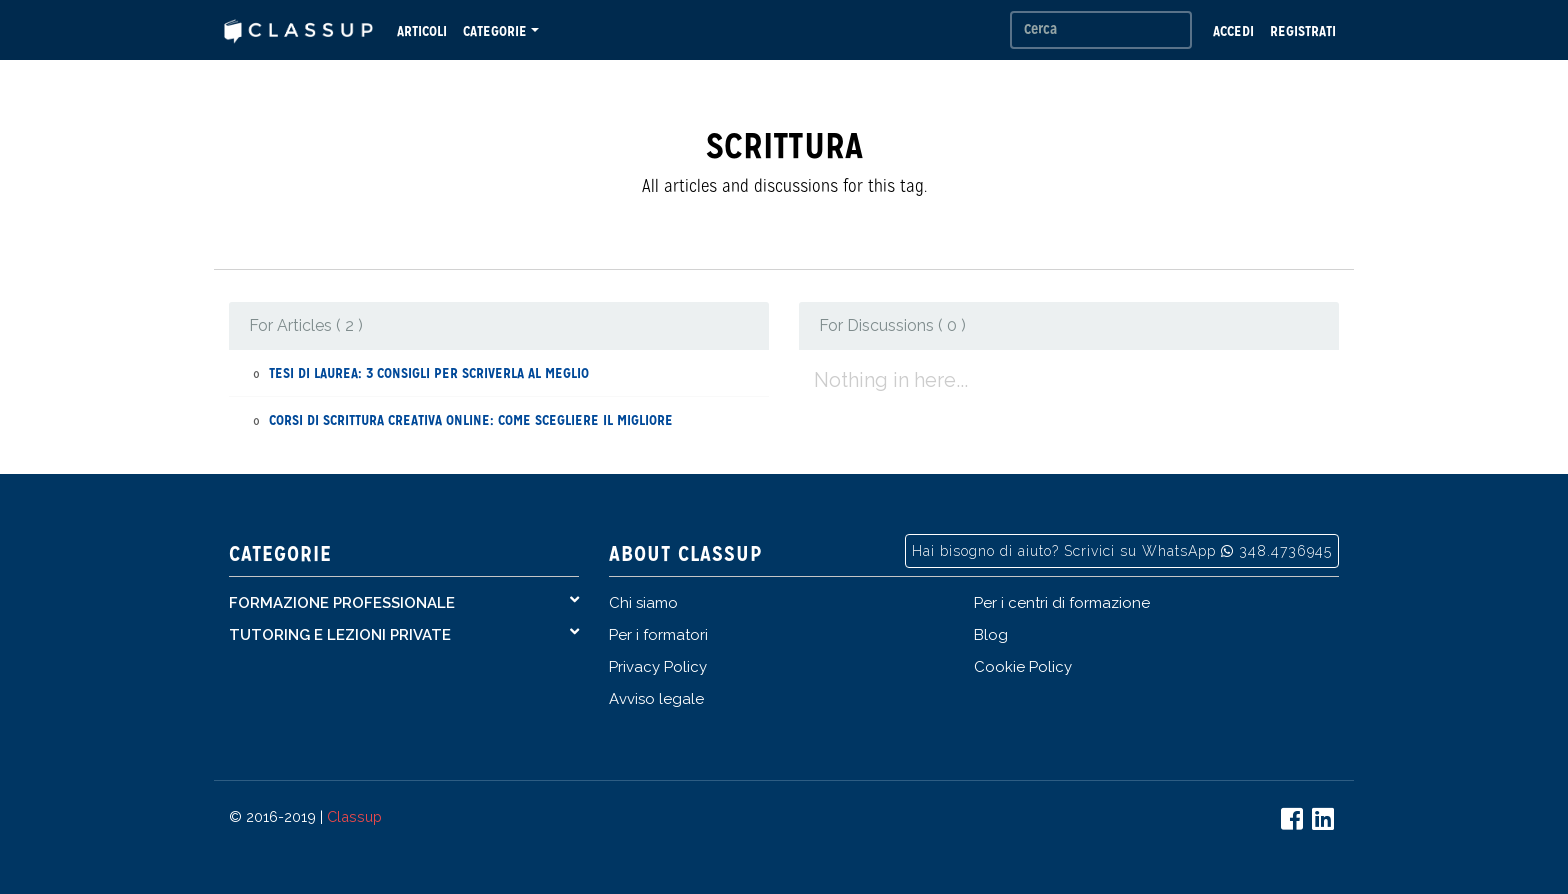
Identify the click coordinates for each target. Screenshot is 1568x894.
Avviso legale (656, 699)
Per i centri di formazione (1062, 603)
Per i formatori (658, 635)
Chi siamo (643, 603)
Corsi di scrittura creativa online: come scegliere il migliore (471, 420)
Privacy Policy (658, 667)
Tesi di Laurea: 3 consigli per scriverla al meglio (429, 373)
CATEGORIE (495, 31)
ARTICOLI (422, 31)
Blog (991, 635)
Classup (354, 816)
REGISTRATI (1303, 31)
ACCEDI (1233, 31)
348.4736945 (1285, 551)
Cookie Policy (1023, 667)
